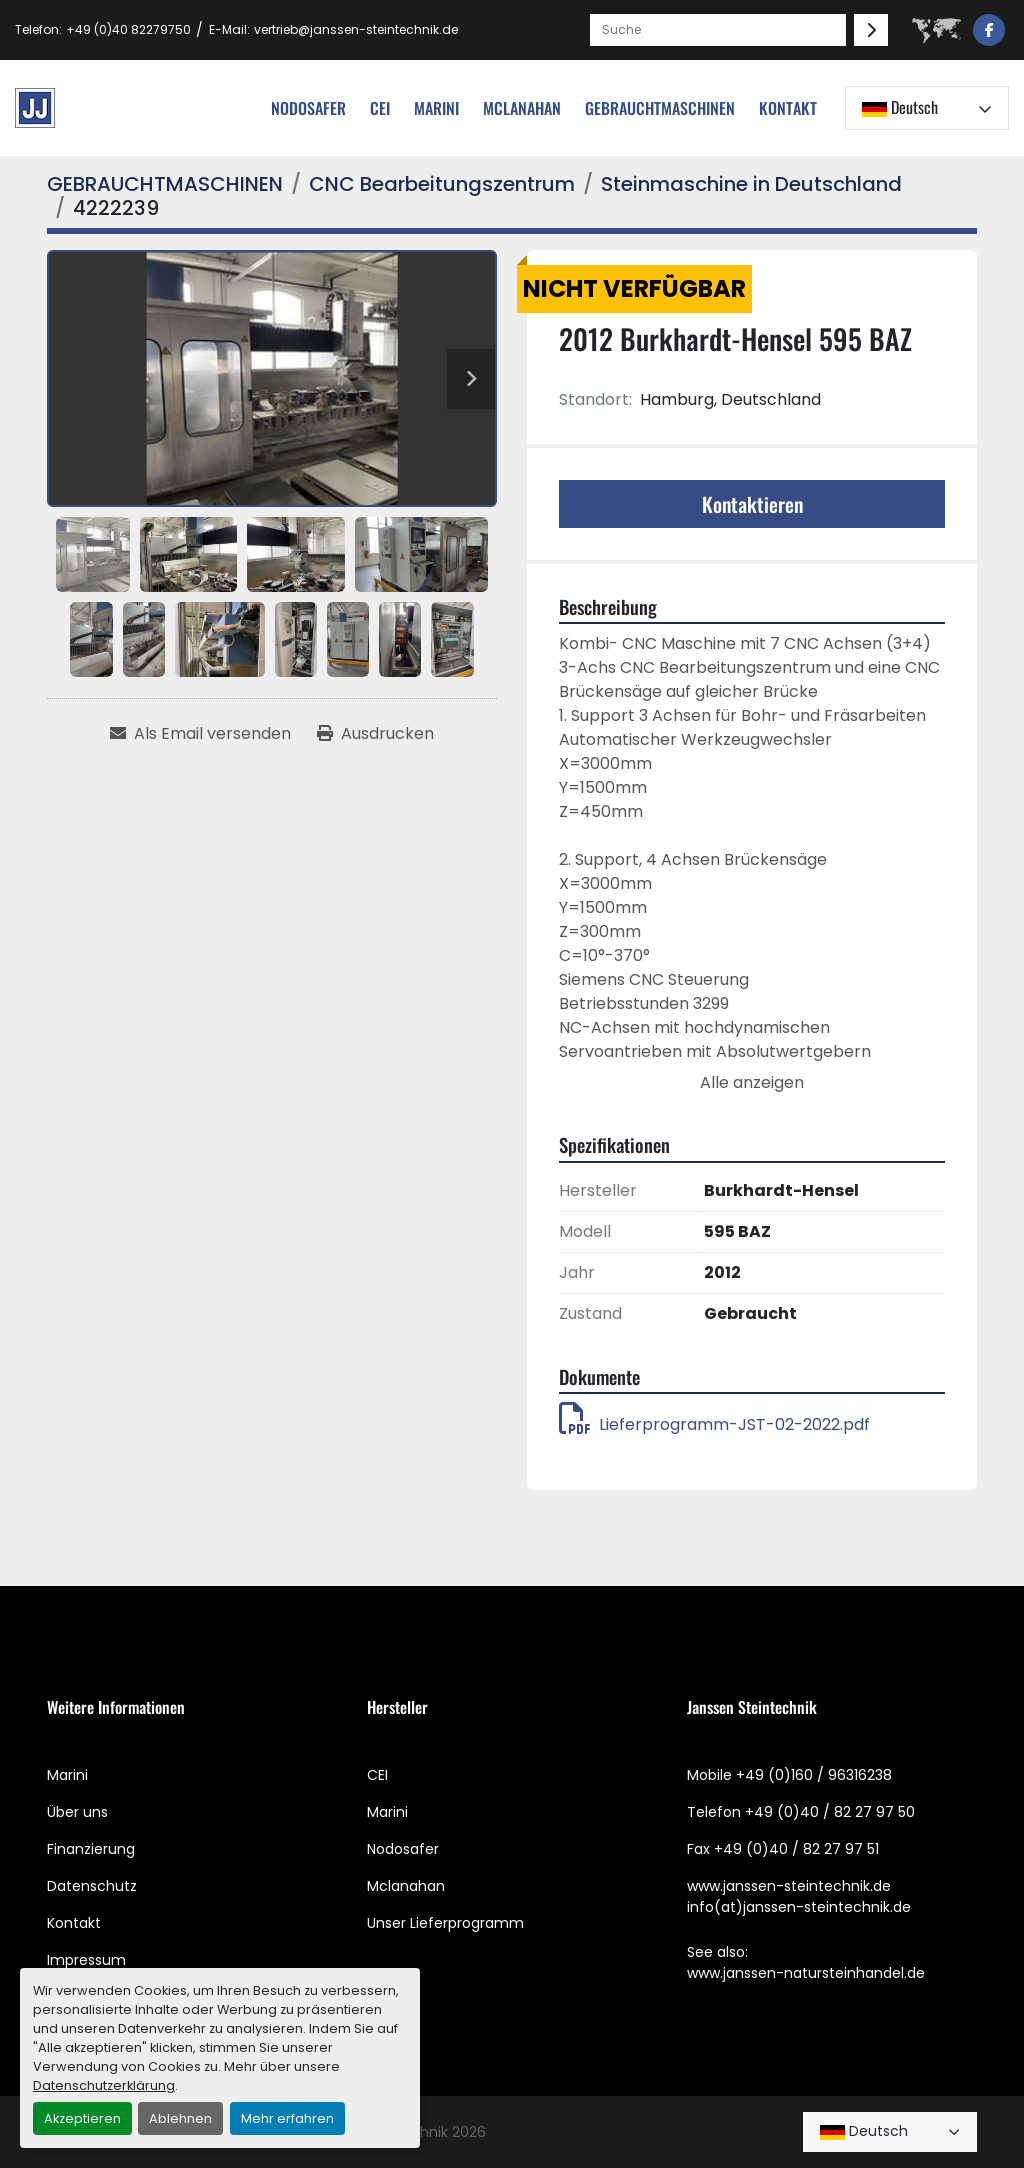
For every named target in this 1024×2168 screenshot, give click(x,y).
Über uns (77, 1812)
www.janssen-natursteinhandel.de (806, 1973)
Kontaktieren (752, 504)
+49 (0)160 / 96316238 (814, 1775)
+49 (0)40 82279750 (128, 29)
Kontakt (788, 108)
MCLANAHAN (522, 108)
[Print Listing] (375, 734)
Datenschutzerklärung (104, 2085)
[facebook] (989, 30)
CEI (377, 1775)
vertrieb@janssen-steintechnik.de (356, 29)
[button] (660, 108)
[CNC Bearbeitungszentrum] (442, 184)
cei (380, 108)
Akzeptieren (82, 2118)
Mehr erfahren (287, 2118)
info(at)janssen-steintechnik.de (799, 1907)
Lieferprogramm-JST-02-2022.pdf (714, 1424)
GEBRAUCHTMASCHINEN (660, 108)
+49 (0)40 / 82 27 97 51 (796, 1849)
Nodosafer (403, 1849)
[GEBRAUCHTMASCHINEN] (165, 184)
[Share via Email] (200, 734)
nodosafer (308, 108)
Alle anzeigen (752, 1082)
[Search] (718, 30)
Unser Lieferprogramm (445, 1923)
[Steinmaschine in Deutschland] (751, 184)
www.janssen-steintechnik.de (789, 1886)
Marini (436, 108)
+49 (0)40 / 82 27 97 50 (830, 1812)
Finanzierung (91, 1849)
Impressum (86, 1960)
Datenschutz (92, 1886)
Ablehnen (180, 2118)
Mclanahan (406, 1886)
